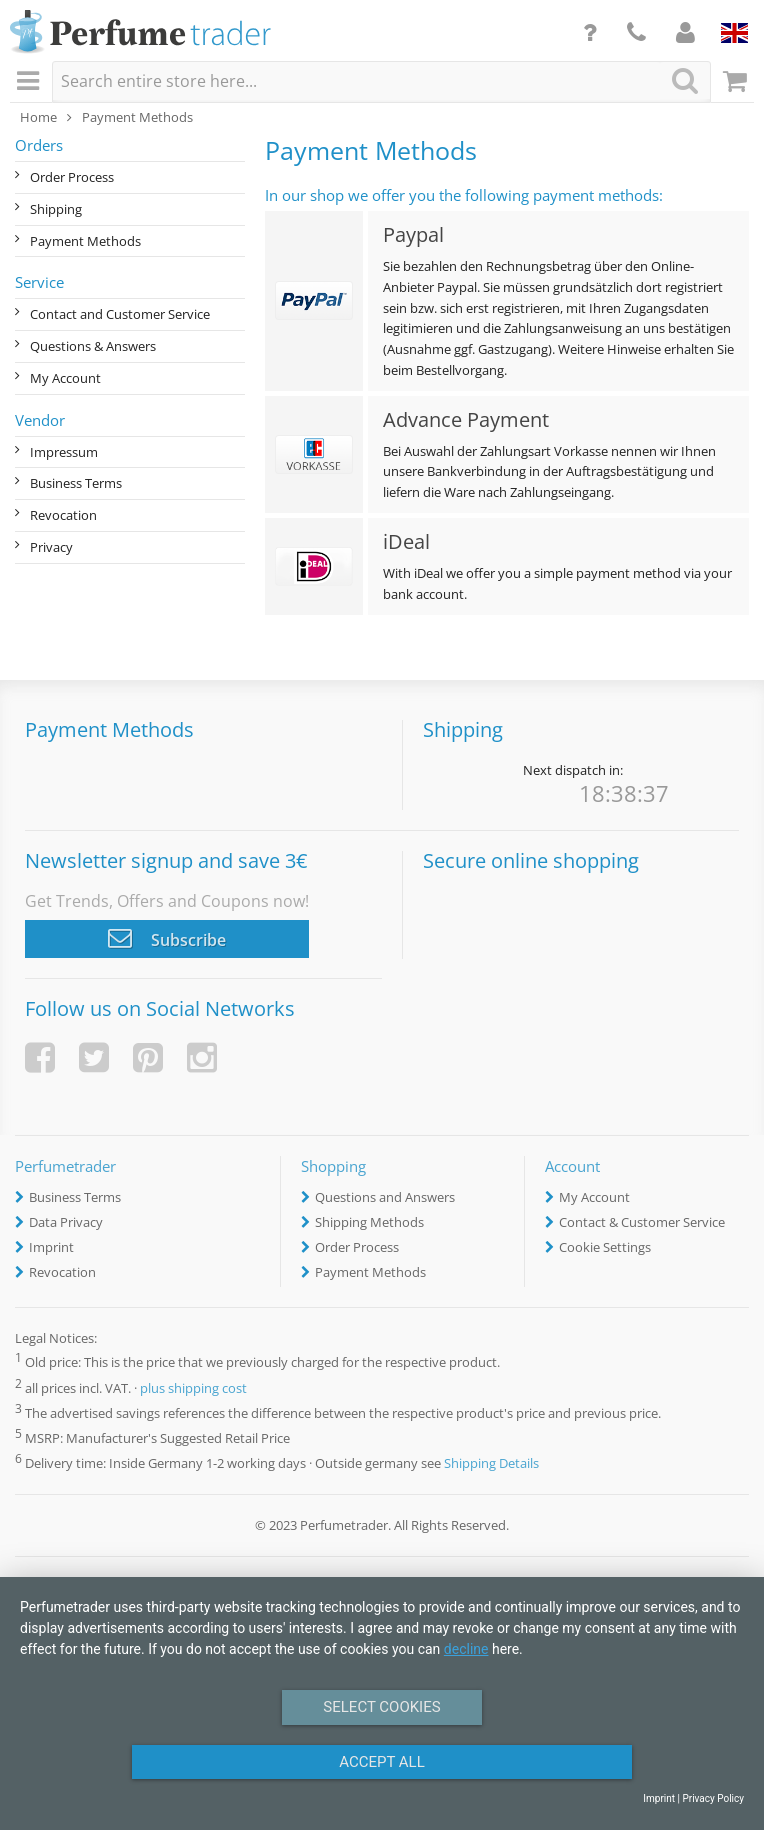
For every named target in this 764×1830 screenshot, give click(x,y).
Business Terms (76, 483)
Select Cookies (381, 1707)
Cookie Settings (605, 1247)
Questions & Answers (93, 346)
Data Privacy (66, 1222)
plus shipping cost (193, 1388)
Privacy (51, 547)
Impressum (64, 452)
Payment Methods (85, 241)
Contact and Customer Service (120, 314)
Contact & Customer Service (642, 1222)
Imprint (51, 1247)
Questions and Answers (385, 1197)
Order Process (72, 177)
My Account (65, 378)
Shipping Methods (369, 1222)
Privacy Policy (713, 1798)
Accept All (382, 1762)
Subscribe (167, 938)
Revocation (63, 515)
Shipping (56, 209)
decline (466, 1649)
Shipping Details (491, 1463)
